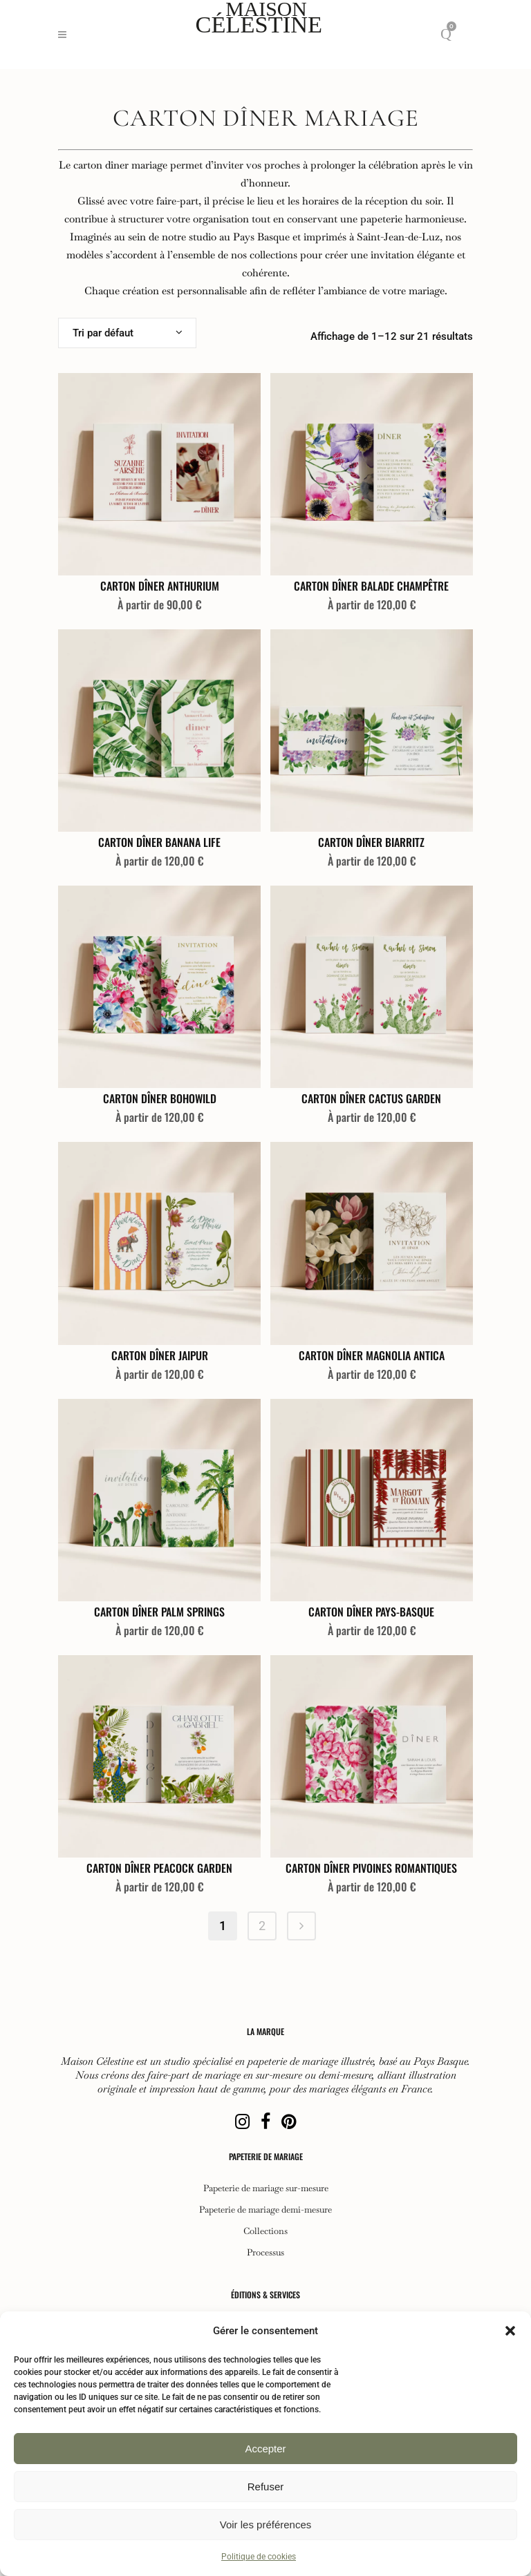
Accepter (265, 2448)
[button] (510, 2331)
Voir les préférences (266, 2524)
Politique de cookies (258, 2556)
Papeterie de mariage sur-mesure (265, 2188)
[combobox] (127, 333)
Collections (265, 2231)
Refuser (266, 2486)
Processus (265, 2253)
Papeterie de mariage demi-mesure (265, 2210)
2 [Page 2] (262, 1925)
